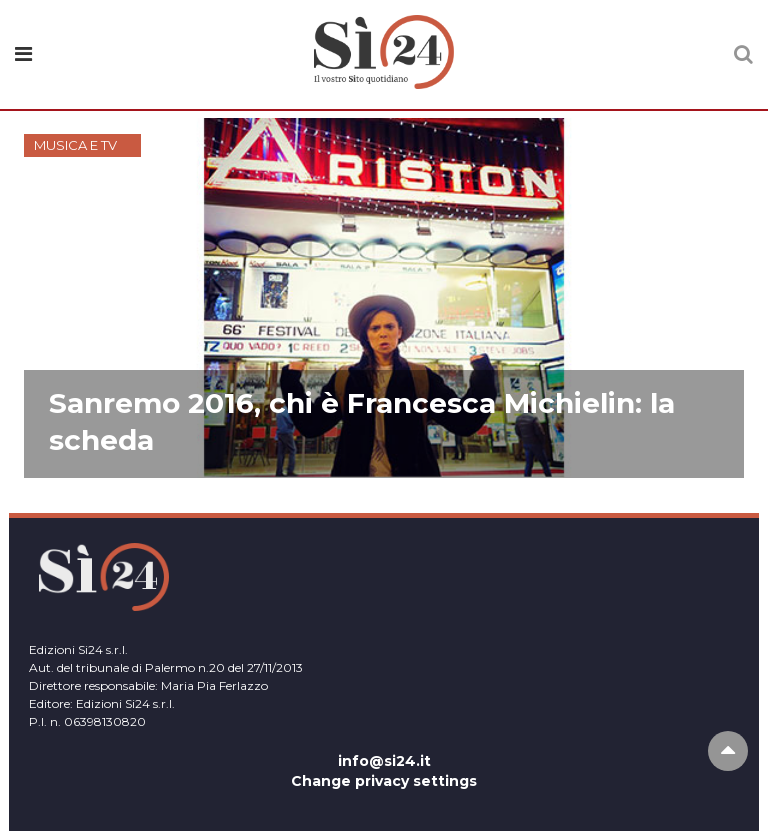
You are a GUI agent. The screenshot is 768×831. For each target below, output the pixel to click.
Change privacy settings (384, 781)
